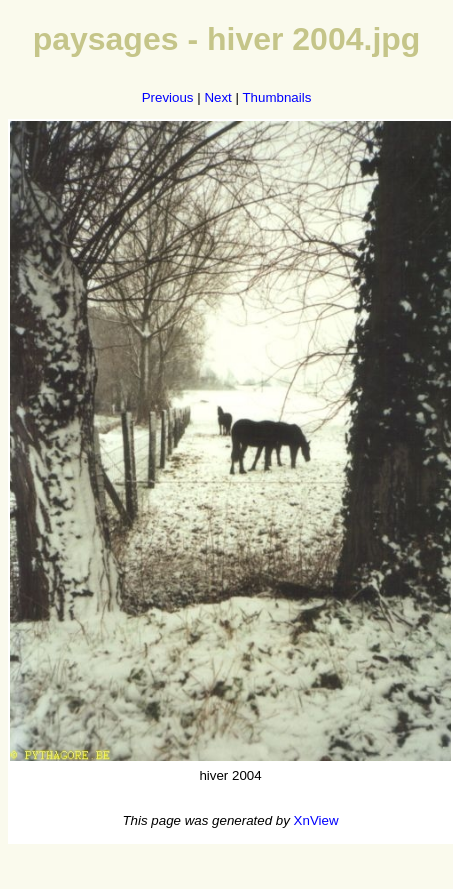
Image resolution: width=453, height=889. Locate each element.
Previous (168, 97)
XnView (316, 820)
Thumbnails (276, 97)
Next (217, 97)
